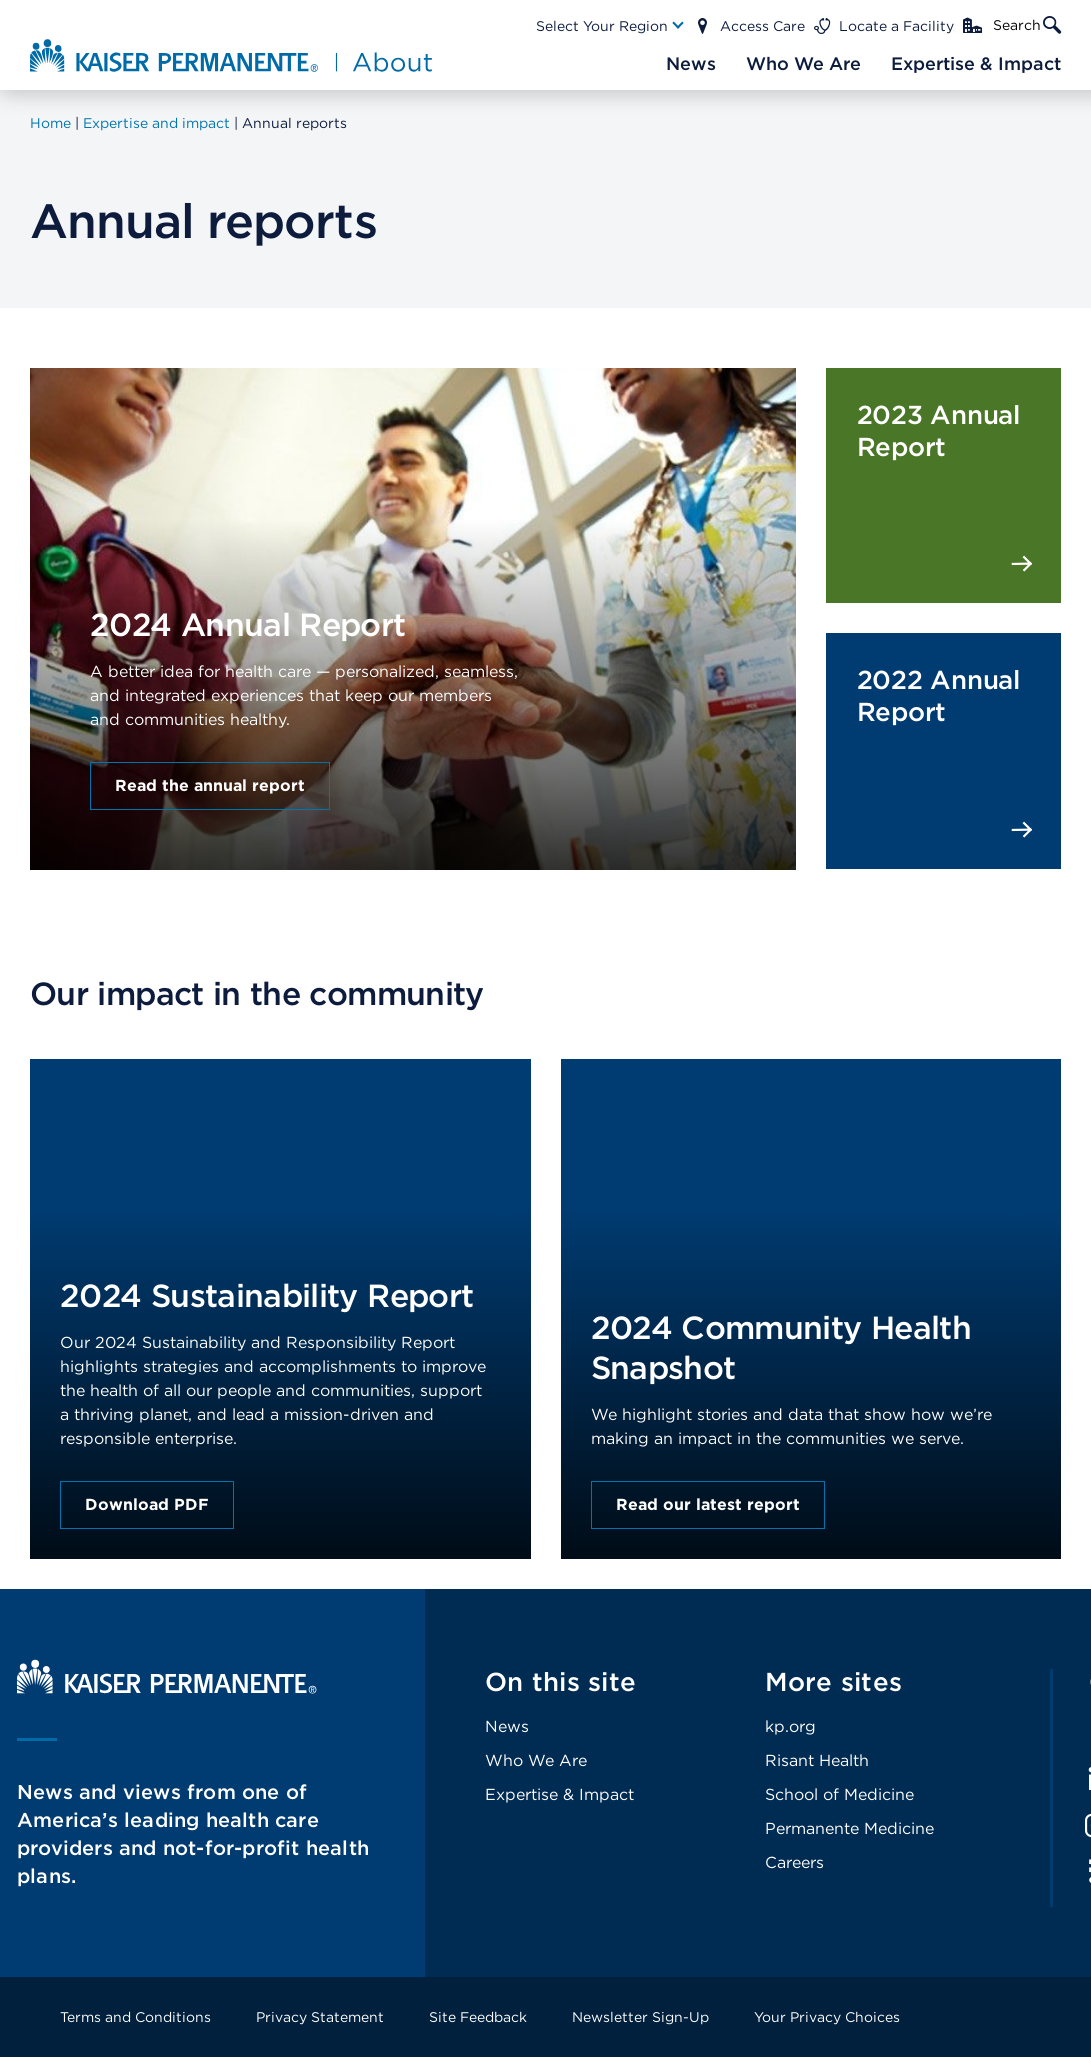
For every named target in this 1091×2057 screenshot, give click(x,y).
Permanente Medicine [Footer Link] (849, 1828)
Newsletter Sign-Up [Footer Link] (640, 2017)
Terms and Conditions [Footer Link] (135, 2017)
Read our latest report (708, 1504)
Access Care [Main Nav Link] (762, 26)
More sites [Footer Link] (834, 1681)
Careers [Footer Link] (794, 1862)
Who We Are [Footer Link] (536, 1760)
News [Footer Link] (507, 1726)
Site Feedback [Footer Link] (478, 2017)
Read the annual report (210, 785)
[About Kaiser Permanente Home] (233, 55)
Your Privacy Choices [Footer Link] (827, 2017)
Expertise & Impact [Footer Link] (559, 1794)
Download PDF (147, 1504)
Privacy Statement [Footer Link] (320, 2017)
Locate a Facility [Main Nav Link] (896, 26)
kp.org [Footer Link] (790, 1726)
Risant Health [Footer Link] (817, 1760)
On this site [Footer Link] (560, 1681)
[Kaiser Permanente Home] (167, 1688)
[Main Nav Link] (611, 26)
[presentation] (413, 574)
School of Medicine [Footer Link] (839, 1794)
